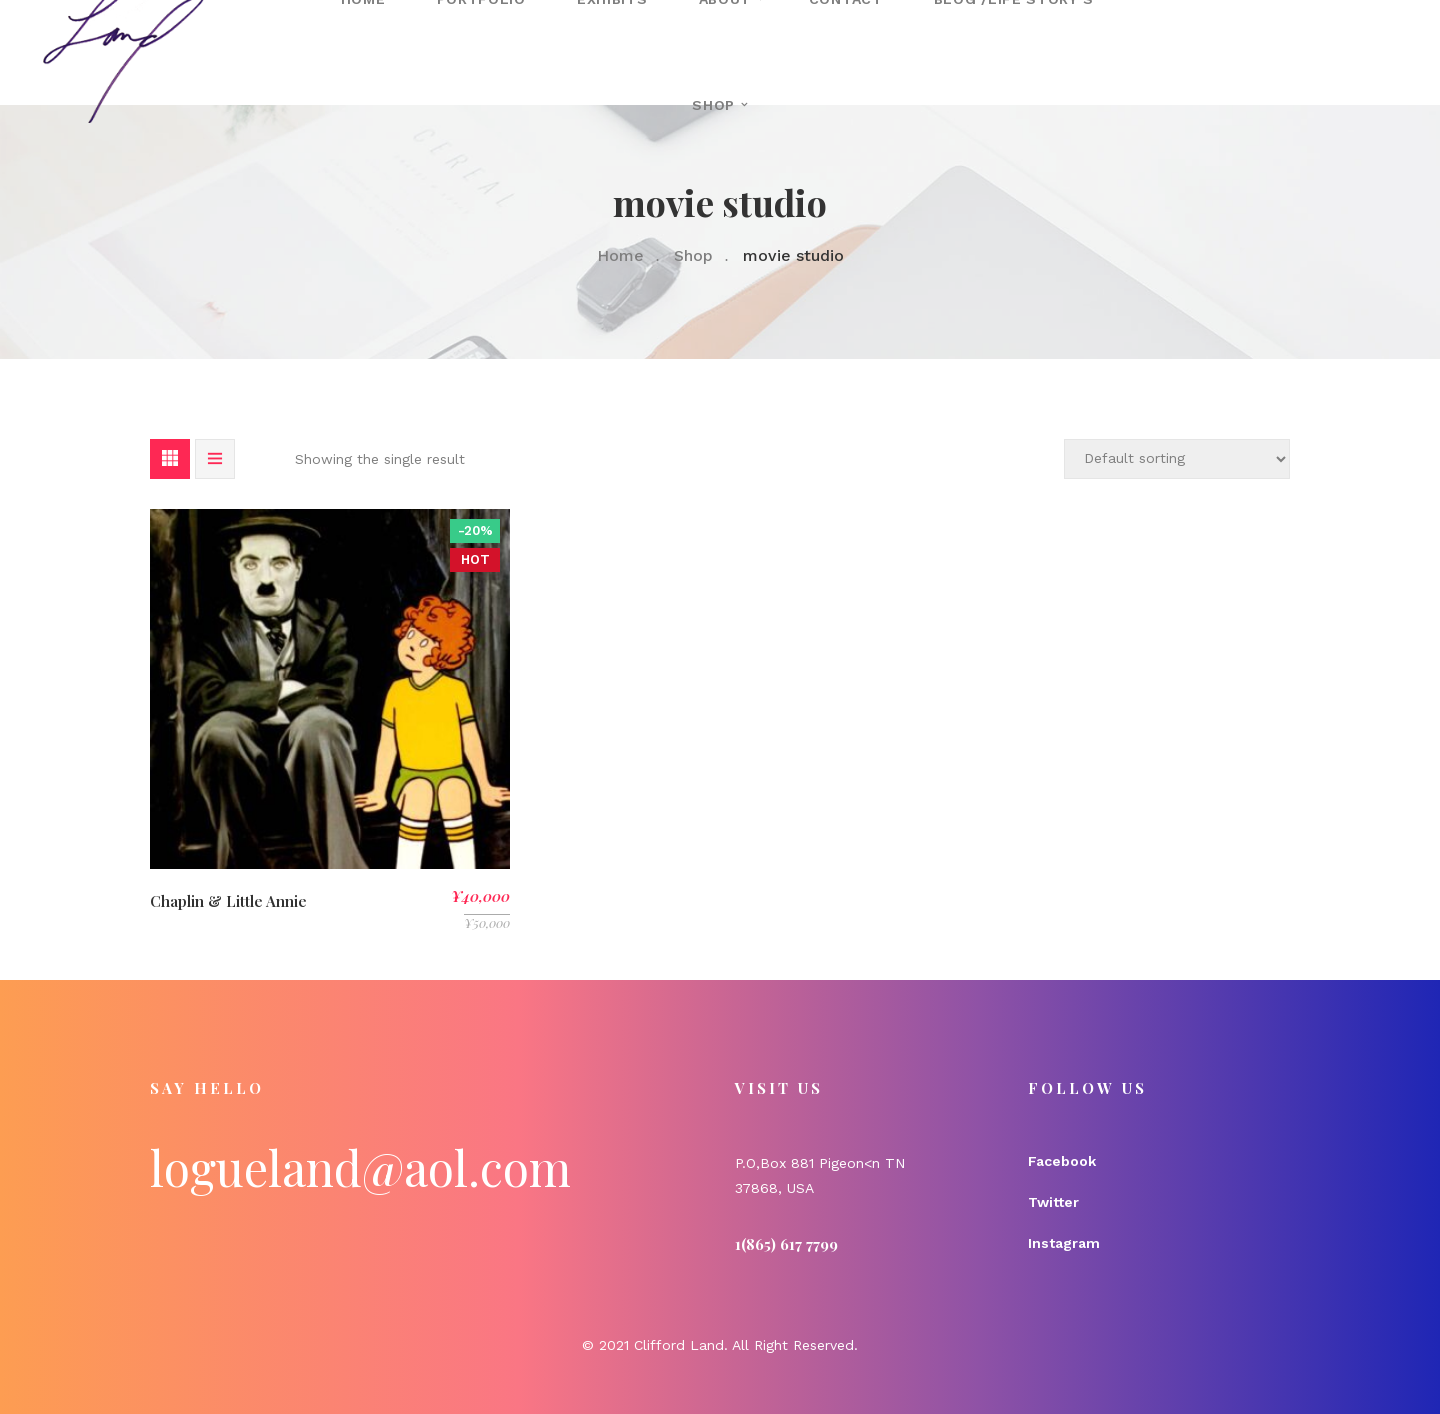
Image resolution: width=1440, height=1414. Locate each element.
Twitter (1053, 1202)
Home (620, 255)
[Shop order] (1177, 459)
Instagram (1064, 1243)
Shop (713, 105)
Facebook (1062, 1161)
